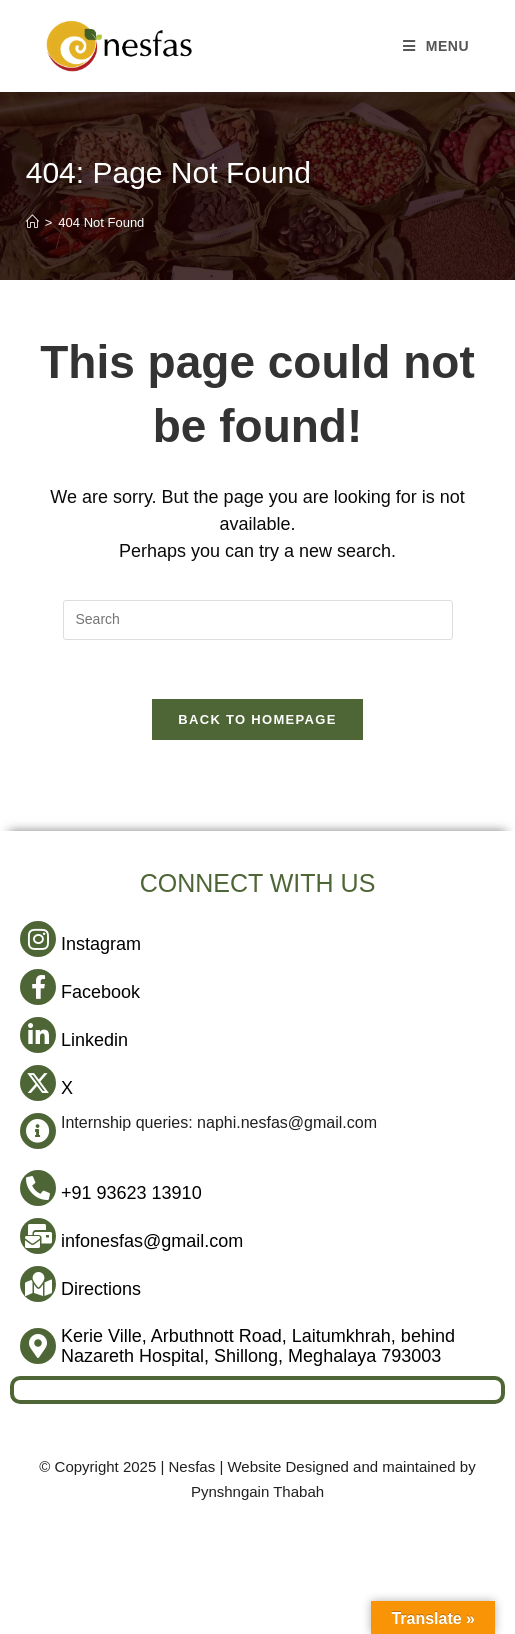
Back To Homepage (257, 721)
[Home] (32, 222)
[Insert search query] (258, 620)
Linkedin (94, 1042)
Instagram (101, 946)
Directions (101, 1291)
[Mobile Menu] (436, 46)
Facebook (100, 994)
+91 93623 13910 (131, 1195)
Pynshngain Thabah (257, 1493)
